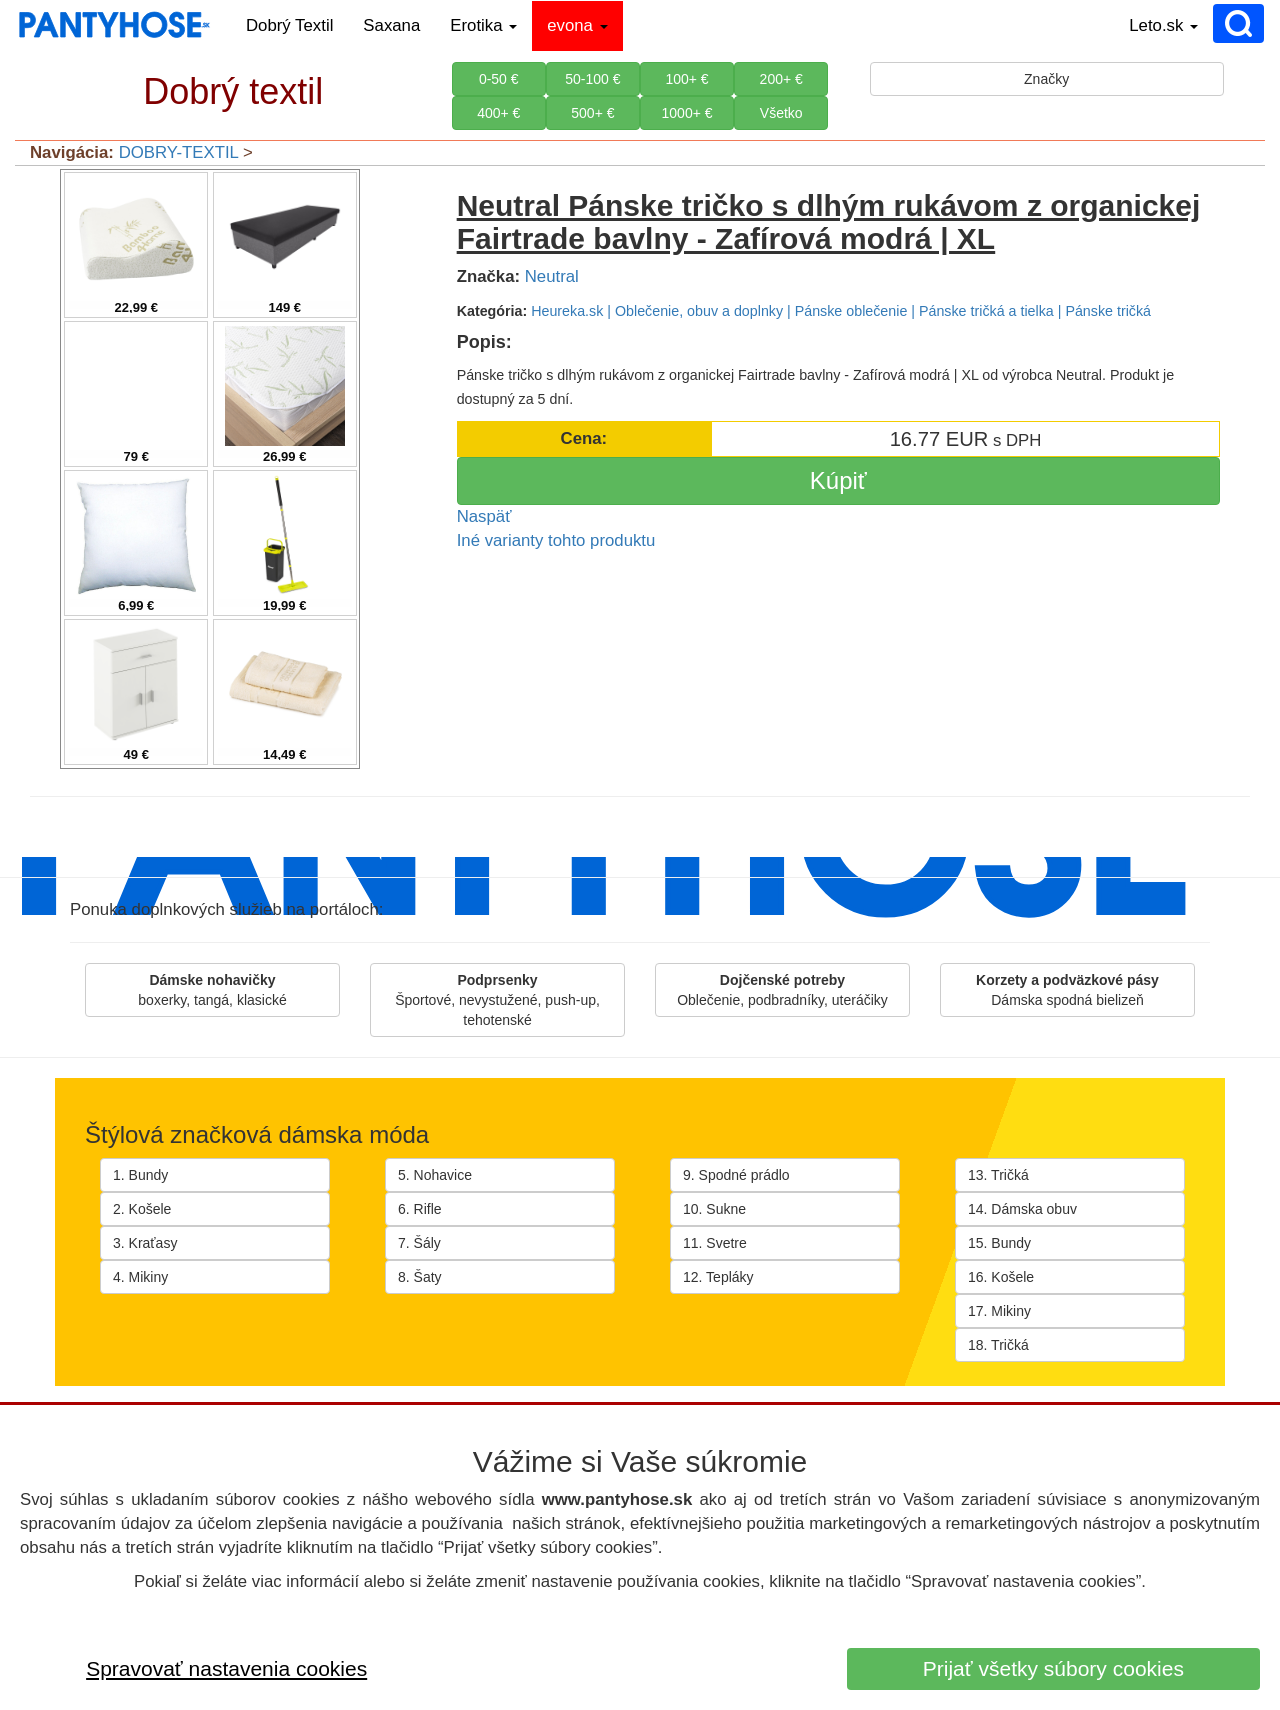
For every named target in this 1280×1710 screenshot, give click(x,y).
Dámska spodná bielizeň (1067, 990)
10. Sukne (714, 1209)
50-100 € (592, 79)
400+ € (498, 113)
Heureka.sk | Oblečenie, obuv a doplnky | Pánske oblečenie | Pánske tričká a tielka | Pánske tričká (841, 311)
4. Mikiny (140, 1277)
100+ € (686, 79)
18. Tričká (998, 1345)
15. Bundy (999, 1243)
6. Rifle (420, 1209)
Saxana (391, 25)
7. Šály (419, 1243)
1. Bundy (140, 1175)
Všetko (781, 113)
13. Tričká (998, 1175)
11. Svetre (715, 1243)
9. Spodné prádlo (736, 1175)
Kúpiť (838, 480)
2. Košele (142, 1209)
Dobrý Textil (289, 25)
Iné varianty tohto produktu (556, 540)
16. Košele (1001, 1277)
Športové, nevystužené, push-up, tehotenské (497, 1000)
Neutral (552, 276)
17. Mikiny (999, 1311)
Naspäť (484, 516)
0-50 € (499, 79)
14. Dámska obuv (1022, 1209)
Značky (1046, 79)
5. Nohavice (435, 1175)
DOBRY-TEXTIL (179, 152)
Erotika (483, 25)
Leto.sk (1163, 25)
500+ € (592, 113)
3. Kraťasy (145, 1243)
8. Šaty (420, 1277)
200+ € (781, 79)
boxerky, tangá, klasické (212, 990)
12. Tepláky (718, 1277)
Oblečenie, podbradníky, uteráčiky (782, 990)
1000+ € (687, 113)
